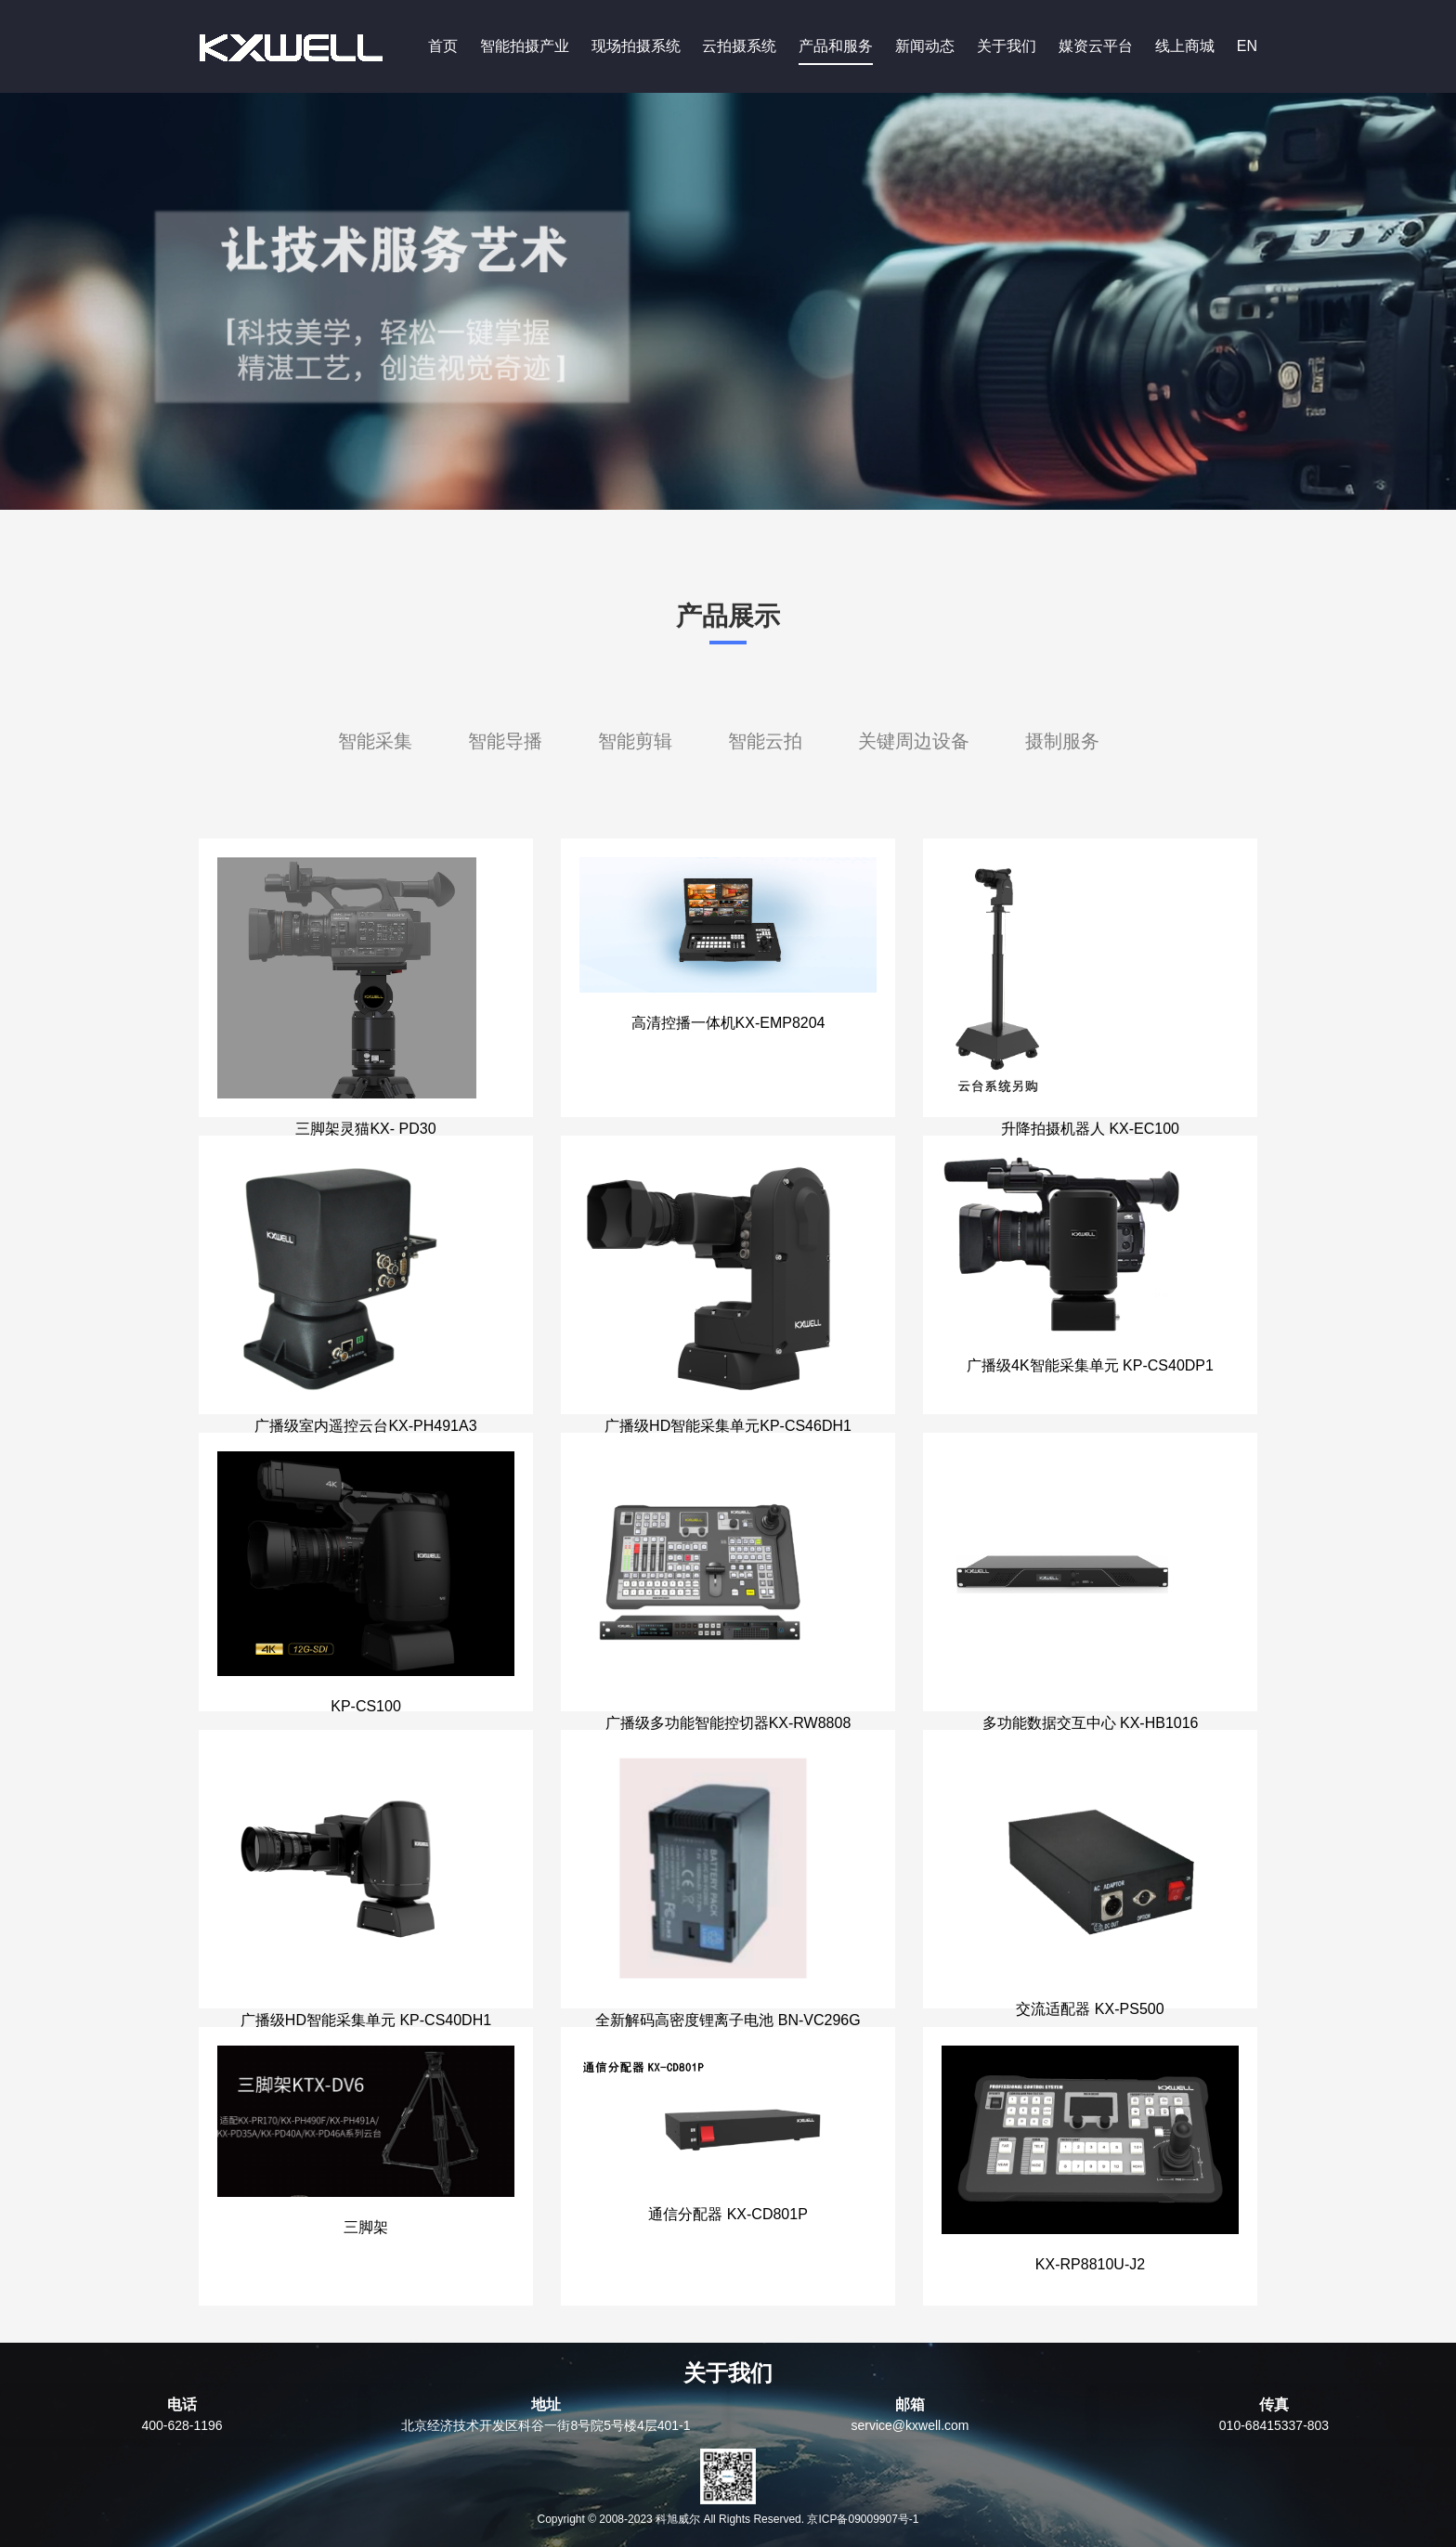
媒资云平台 (1096, 46)
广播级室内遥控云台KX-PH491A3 (365, 1426)
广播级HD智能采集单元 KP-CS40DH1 (365, 2020)
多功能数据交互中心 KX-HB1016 (1090, 1723)
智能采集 (375, 741)
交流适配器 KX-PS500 (1090, 2009)
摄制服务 (1062, 741)
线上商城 (1185, 46)
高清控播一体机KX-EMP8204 (728, 1023)
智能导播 (505, 741)
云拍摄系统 (739, 46)
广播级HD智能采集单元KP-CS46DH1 (728, 1426)
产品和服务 (836, 46)
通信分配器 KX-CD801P (728, 2214)
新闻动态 (925, 46)
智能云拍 (765, 741)
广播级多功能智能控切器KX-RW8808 (728, 1723)
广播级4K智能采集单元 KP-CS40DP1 (1090, 1365)
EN (1247, 46)
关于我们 (1006, 46)
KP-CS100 (366, 1706)
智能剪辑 (635, 741)
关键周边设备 (913, 741)
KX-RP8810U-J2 (1090, 2264)
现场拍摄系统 (636, 46)
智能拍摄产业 (524, 46)
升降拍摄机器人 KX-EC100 (1090, 1129)
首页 (443, 46)
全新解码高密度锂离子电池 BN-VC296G (727, 2020)
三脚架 (366, 2227)
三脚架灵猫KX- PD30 (365, 1129)
